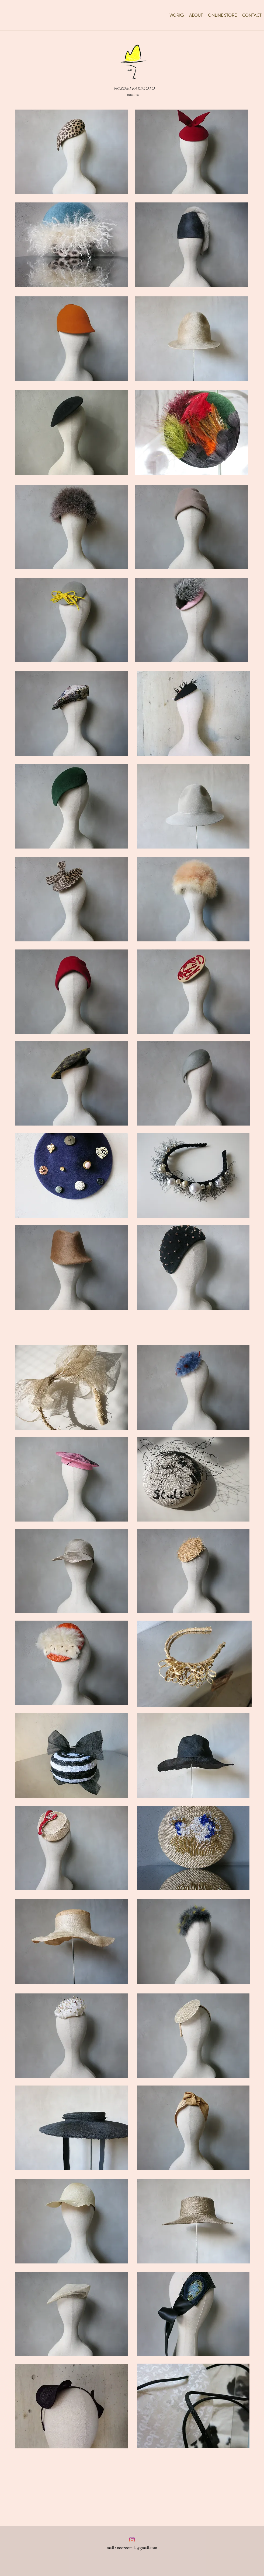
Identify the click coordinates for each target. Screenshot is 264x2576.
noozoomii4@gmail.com (137, 2547)
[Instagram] (132, 2539)
